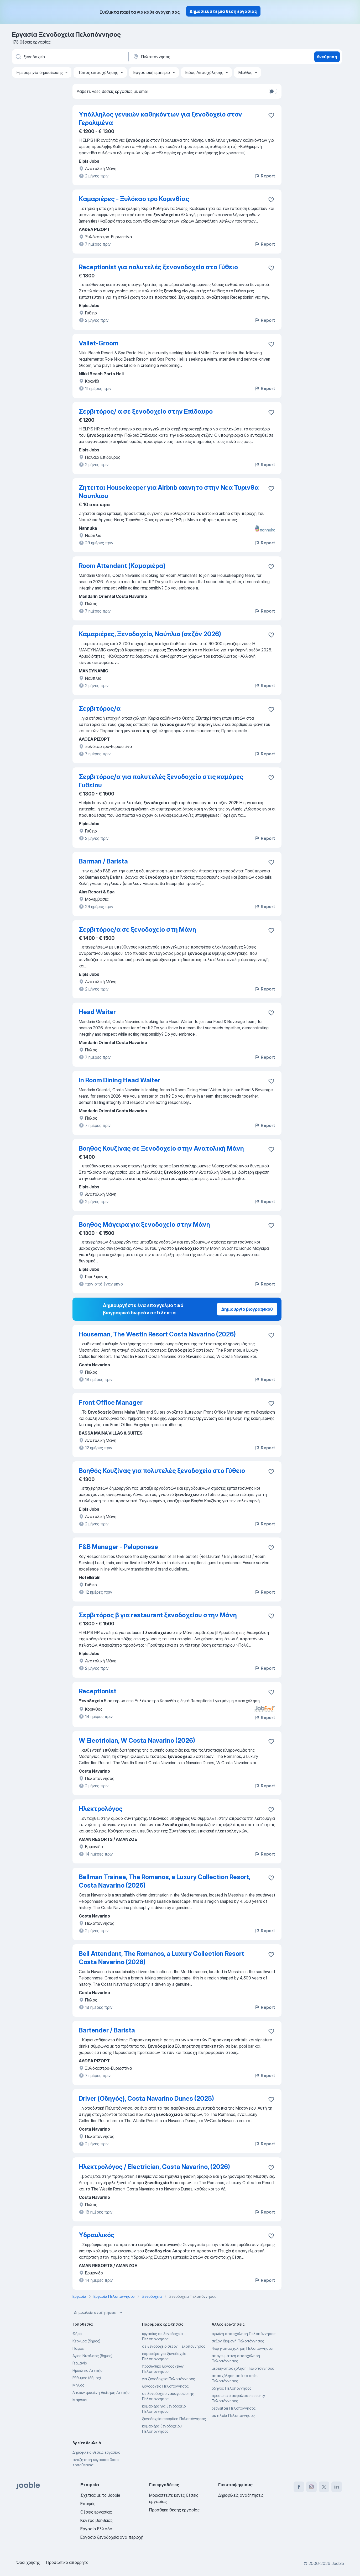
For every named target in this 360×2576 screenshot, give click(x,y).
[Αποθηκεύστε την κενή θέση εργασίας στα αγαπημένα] (271, 115)
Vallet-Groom (98, 343)
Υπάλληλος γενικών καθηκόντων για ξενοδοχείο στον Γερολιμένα (160, 118)
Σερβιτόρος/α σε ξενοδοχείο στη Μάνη (137, 929)
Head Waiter (97, 1012)
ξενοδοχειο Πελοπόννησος (165, 2386)
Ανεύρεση (327, 56)
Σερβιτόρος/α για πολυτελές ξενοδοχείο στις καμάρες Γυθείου (161, 781)
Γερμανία (79, 2363)
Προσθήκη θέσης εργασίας (174, 2509)
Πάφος (78, 2348)
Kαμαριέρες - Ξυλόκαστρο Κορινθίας (134, 199)
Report (264, 175)
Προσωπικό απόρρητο (67, 2562)
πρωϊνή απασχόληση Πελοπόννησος (243, 2333)
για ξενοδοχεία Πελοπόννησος (168, 2379)
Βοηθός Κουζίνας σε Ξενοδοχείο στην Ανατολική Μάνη (161, 1148)
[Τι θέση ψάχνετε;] (70, 56)
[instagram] (311, 2487)
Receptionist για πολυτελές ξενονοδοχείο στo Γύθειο (158, 267)
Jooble (337, 2563)
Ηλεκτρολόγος (101, 1809)
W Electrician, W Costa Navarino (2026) (137, 1740)
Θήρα (77, 2333)
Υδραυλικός (96, 2235)
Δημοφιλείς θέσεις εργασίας (96, 2452)
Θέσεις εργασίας (96, 2512)
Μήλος (78, 2385)
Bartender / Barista (107, 2030)
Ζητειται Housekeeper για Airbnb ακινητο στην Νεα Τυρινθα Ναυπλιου (169, 492)
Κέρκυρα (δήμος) (86, 2341)
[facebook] (299, 2487)
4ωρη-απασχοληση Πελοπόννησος (242, 2348)
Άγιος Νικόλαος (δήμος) (92, 2355)
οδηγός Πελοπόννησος (232, 2388)
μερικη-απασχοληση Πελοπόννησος (243, 2368)
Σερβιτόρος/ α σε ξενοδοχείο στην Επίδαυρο (146, 411)
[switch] (273, 91)
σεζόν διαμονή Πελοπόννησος (238, 2341)
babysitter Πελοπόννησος (234, 2408)
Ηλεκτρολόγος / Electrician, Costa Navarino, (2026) (154, 2167)
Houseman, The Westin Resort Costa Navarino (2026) (157, 1334)
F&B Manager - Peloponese (118, 1547)
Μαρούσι (79, 2400)
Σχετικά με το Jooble (100, 2495)
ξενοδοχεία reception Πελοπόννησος (174, 2418)
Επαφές (87, 2503)
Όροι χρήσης (28, 2562)
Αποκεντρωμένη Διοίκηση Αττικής (100, 2392)
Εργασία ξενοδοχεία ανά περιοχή (111, 2537)
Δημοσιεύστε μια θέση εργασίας (223, 11)
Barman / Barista (103, 861)
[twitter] (324, 2487)
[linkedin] (336, 2487)
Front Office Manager (111, 1402)
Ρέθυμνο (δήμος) (86, 2377)
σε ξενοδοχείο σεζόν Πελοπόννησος (173, 2346)
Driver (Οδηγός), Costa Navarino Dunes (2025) (146, 2098)
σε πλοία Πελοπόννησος (233, 2415)
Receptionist (97, 1691)
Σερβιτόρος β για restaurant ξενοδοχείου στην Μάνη (158, 1615)
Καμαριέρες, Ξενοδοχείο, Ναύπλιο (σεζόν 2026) (150, 634)
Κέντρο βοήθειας (96, 2520)
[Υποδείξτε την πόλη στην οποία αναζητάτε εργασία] (187, 56)
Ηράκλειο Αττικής (87, 2370)
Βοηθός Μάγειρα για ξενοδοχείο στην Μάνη (144, 1224)
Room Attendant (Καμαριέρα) (122, 566)
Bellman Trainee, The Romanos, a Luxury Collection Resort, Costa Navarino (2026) (164, 1881)
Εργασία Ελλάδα (96, 2528)
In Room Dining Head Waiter (119, 1080)
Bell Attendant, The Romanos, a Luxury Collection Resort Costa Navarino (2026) (161, 1958)
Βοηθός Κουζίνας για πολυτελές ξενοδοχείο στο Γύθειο (162, 1470)
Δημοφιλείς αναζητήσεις (98, 2312)
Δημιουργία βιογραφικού (247, 1309)
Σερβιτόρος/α (100, 708)
